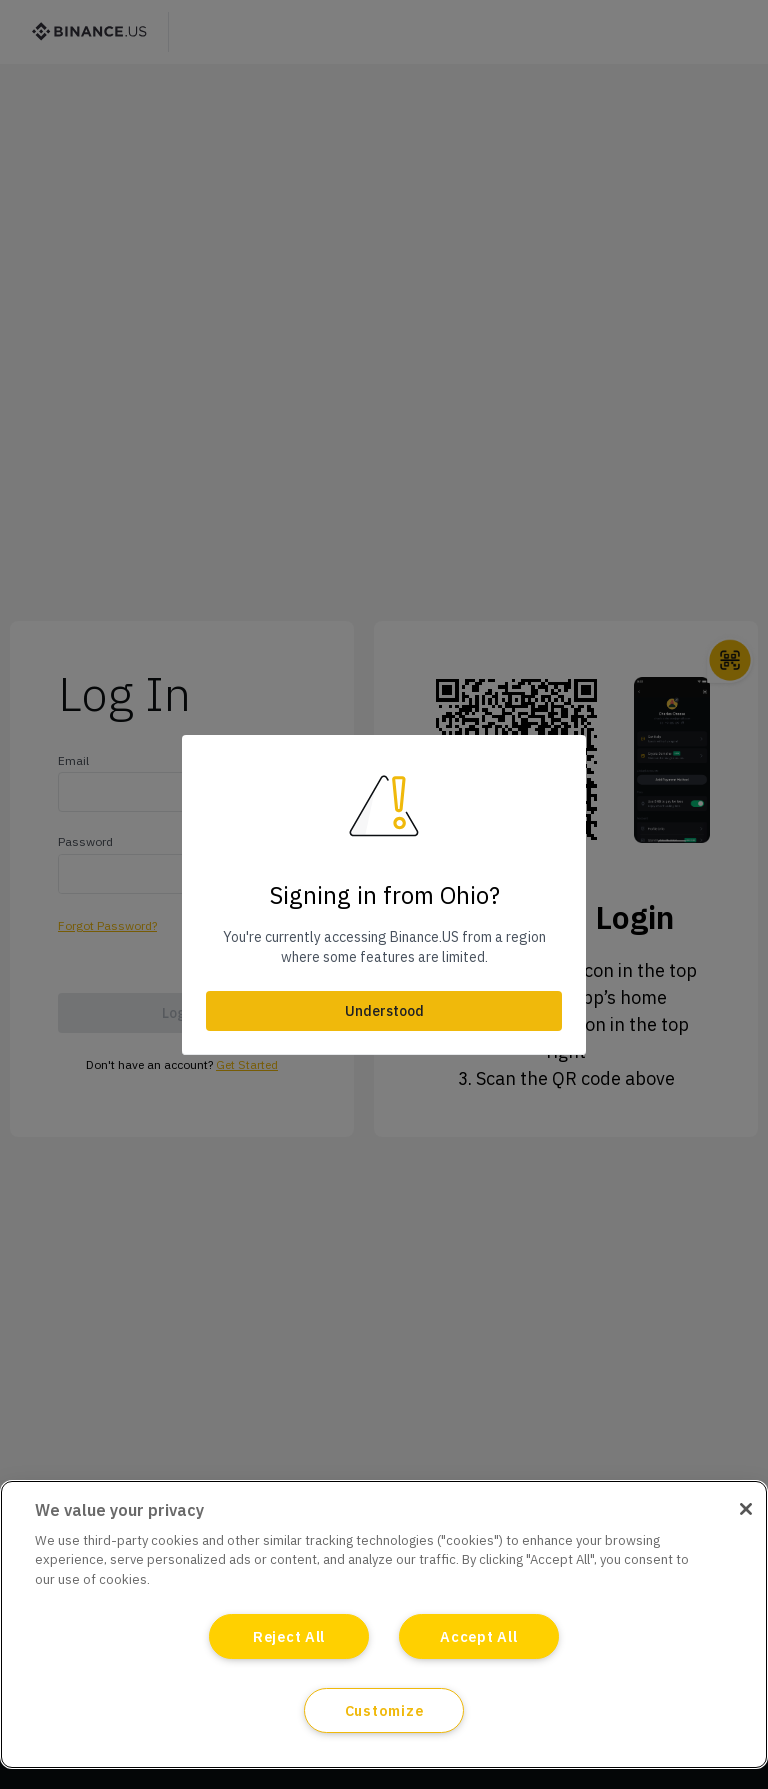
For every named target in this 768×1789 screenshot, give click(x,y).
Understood (384, 1011)
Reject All (289, 1636)
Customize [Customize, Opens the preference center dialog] (384, 1710)
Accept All (478, 1636)
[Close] (746, 1509)
